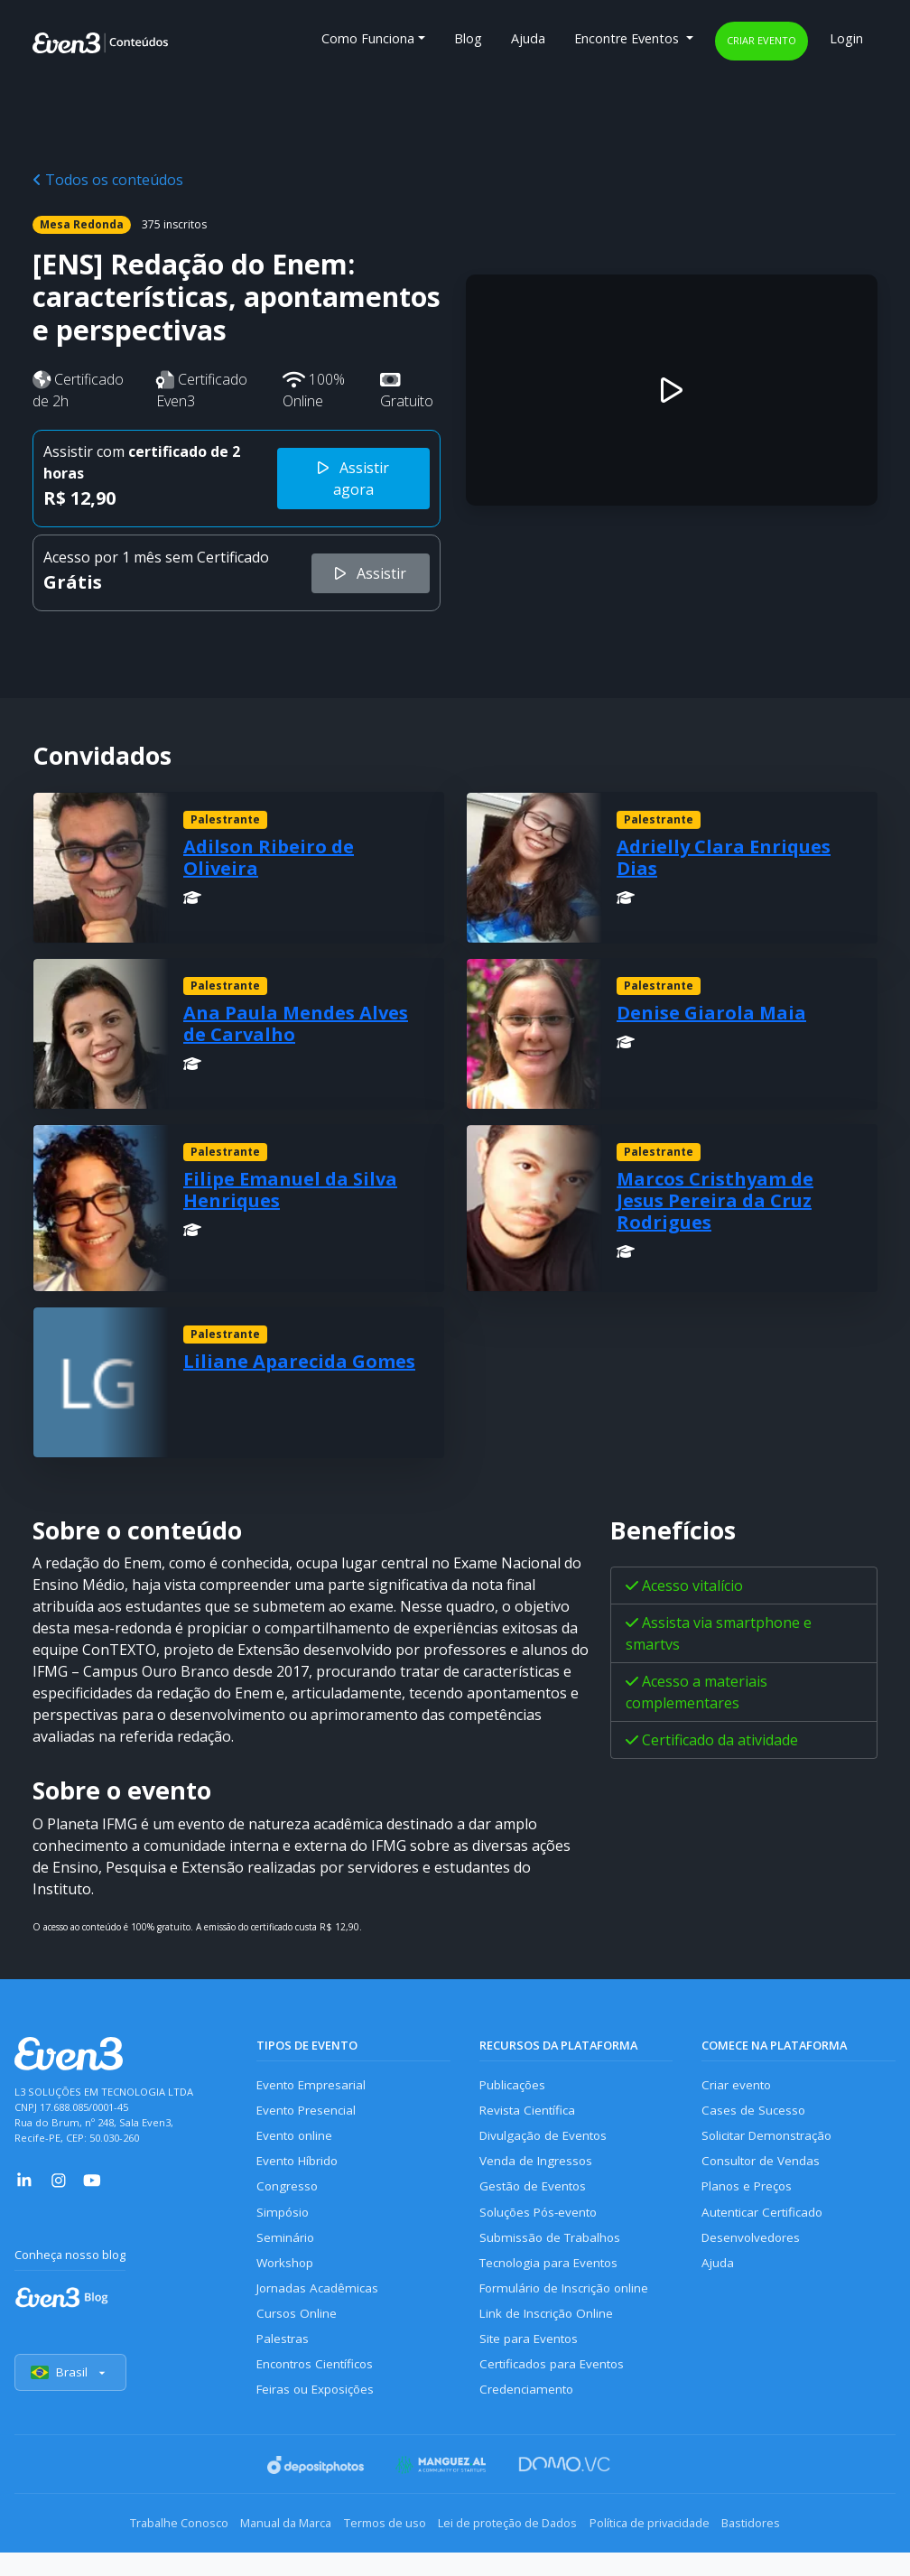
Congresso (288, 2196)
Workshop (286, 2278)
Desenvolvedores (752, 2251)
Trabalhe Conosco (135, 2549)
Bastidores (795, 2549)
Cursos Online (297, 2333)
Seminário (285, 2251)
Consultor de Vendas (763, 2168)
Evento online (296, 2141)
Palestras (283, 2361)
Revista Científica (529, 2113)
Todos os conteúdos (107, 180)
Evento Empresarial (313, 2086)
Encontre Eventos (628, 38)
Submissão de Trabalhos (553, 2251)
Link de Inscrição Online (548, 2333)
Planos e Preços (748, 2196)
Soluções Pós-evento (542, 2223)
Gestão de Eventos (536, 2196)
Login (846, 38)
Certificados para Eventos (556, 2389)
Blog (468, 38)
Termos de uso (376, 2549)
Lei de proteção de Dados (516, 2549)
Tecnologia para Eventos (553, 2278)
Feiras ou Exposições (319, 2416)
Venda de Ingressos (538, 2168)
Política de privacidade (676, 2549)
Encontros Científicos (319, 2389)
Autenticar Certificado (766, 2223)
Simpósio (283, 2223)
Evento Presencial (308, 2113)
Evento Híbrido (301, 2168)
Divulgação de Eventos (547, 2141)
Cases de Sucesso (754, 2113)
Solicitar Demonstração (771, 2141)
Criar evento (761, 40)
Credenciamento (528, 2416)
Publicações (514, 2086)
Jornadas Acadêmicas (320, 2306)
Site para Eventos (531, 2361)
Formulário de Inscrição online (568, 2306)
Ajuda (528, 38)
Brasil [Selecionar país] (72, 2399)
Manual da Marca (259, 2549)
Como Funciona (367, 38)
